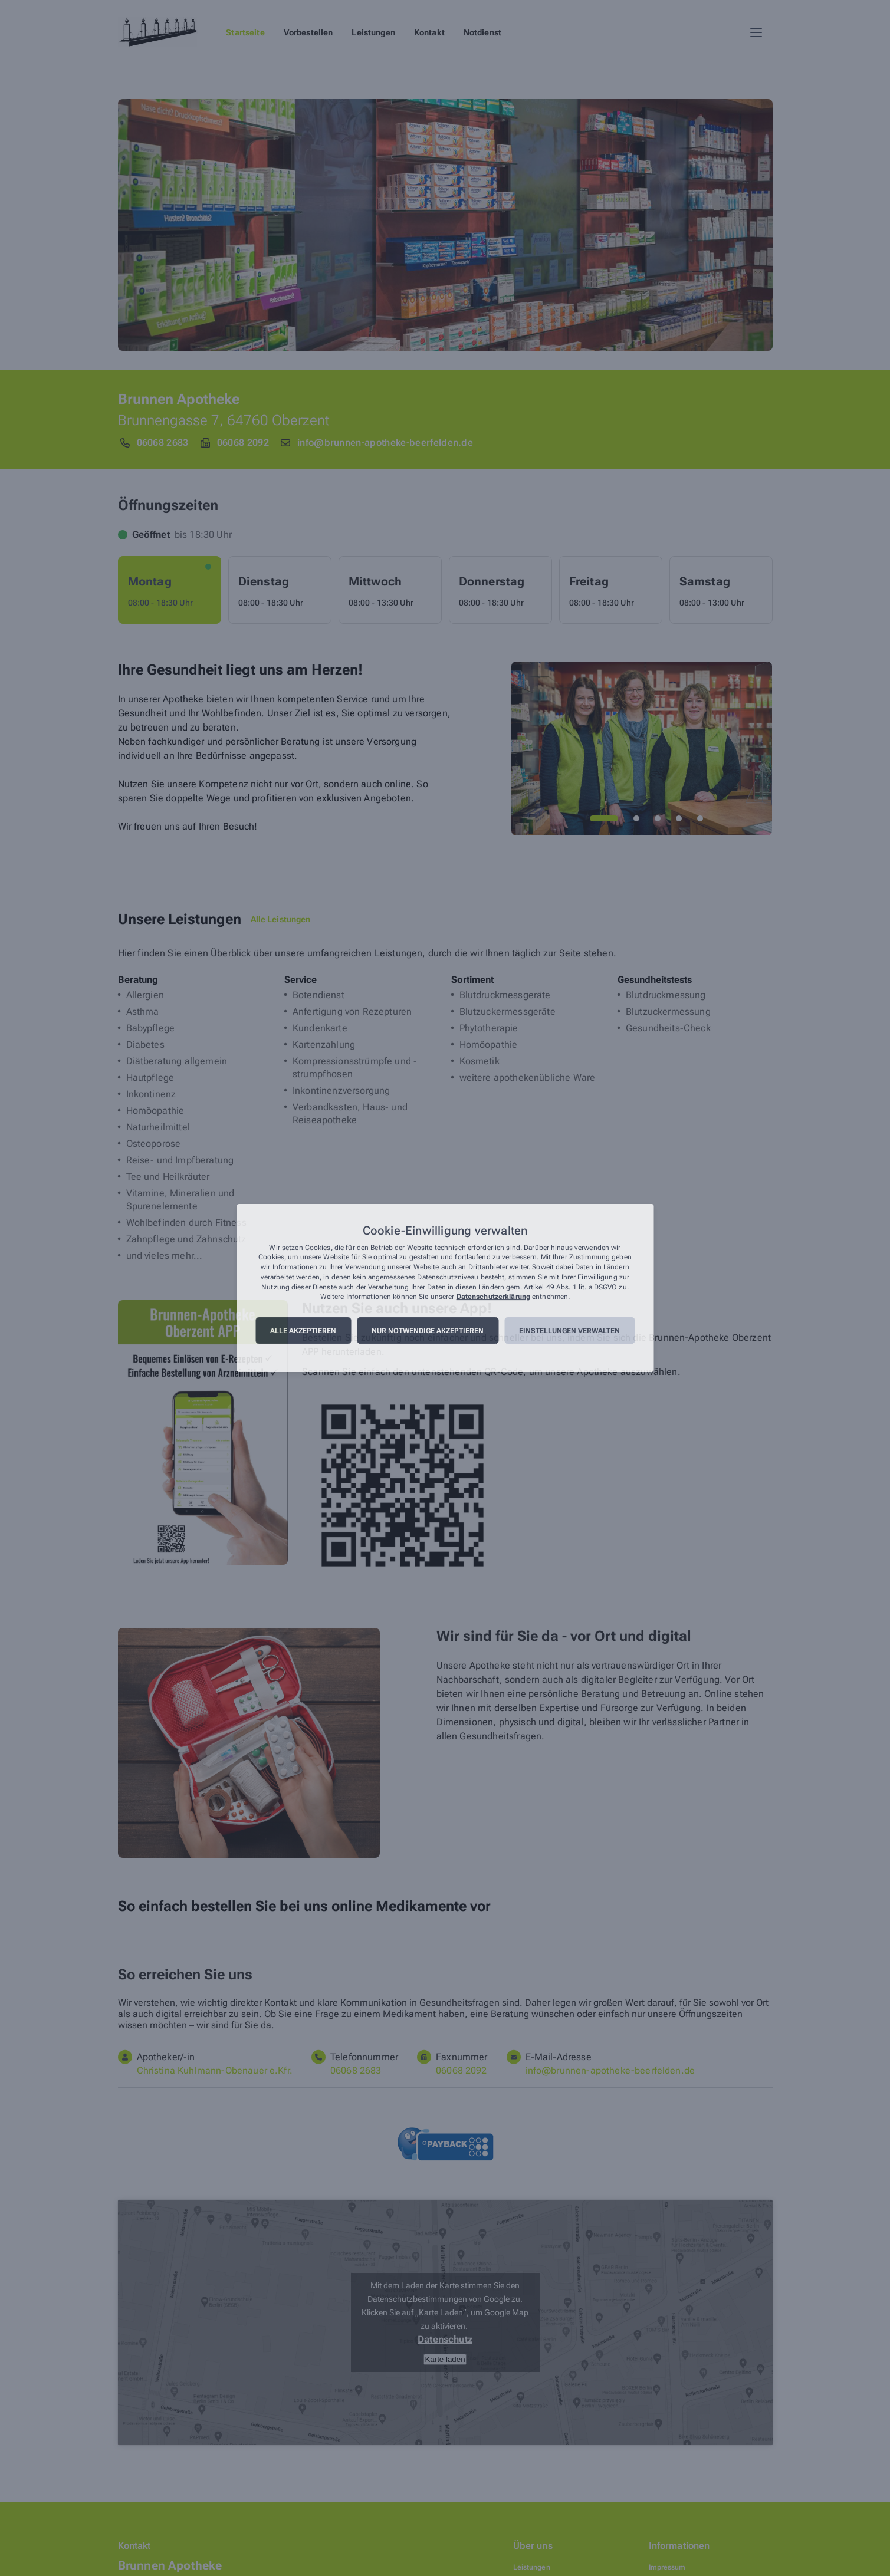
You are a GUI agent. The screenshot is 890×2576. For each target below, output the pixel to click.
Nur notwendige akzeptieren (428, 1331)
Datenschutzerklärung (493, 1297)
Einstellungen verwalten (569, 1331)
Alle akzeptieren (303, 1331)
